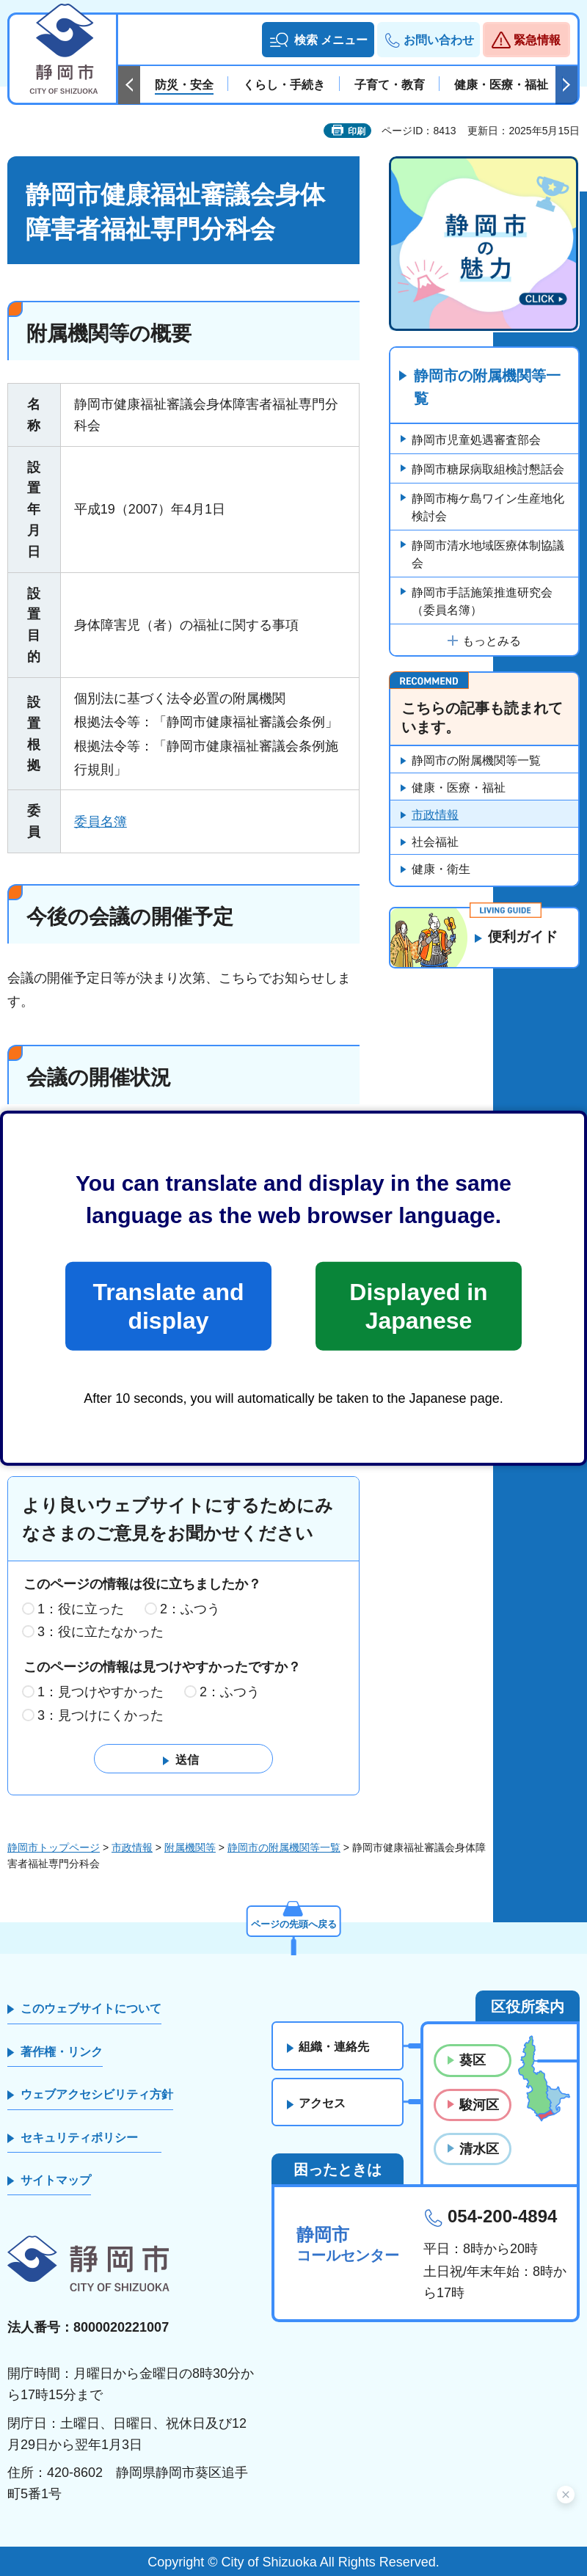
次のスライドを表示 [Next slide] (566, 85)
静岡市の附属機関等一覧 (487, 388)
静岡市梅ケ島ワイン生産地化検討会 (488, 508)
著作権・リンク (62, 2052)
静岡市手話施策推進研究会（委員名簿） (482, 602)
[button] (318, 39)
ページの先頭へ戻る (293, 1923)
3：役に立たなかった (100, 1632)
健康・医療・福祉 (459, 788)
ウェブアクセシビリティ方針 (97, 2095)
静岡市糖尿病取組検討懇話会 (488, 470)
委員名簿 (100, 821)
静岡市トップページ (53, 1847)
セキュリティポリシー (79, 2137)
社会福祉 (435, 842)
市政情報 (435, 815)
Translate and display (168, 1306)
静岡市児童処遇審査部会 (476, 440)
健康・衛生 (441, 870)
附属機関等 (190, 1847)
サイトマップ (56, 2180)
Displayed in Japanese (418, 1306)
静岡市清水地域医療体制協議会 (488, 555)
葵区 (472, 2061)
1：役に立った (80, 1609)
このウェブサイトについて (91, 2009)
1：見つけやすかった (100, 1692)
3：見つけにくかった (100, 1715)
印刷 (356, 131)
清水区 (479, 2149)
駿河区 (479, 2105)
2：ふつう (190, 1609)
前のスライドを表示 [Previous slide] (129, 85)
